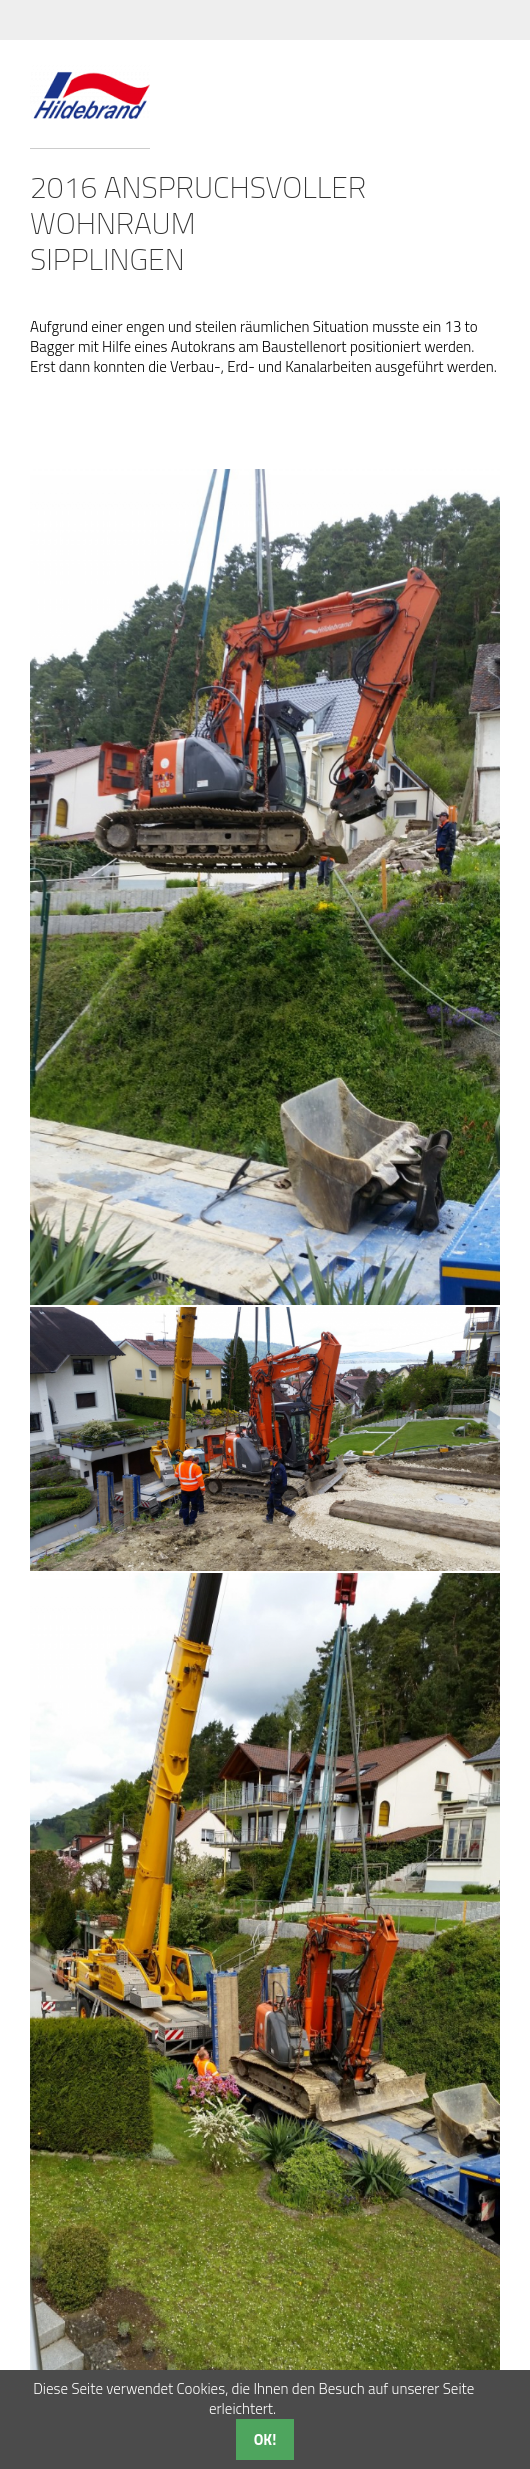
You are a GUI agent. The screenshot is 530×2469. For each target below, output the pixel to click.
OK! (265, 2439)
